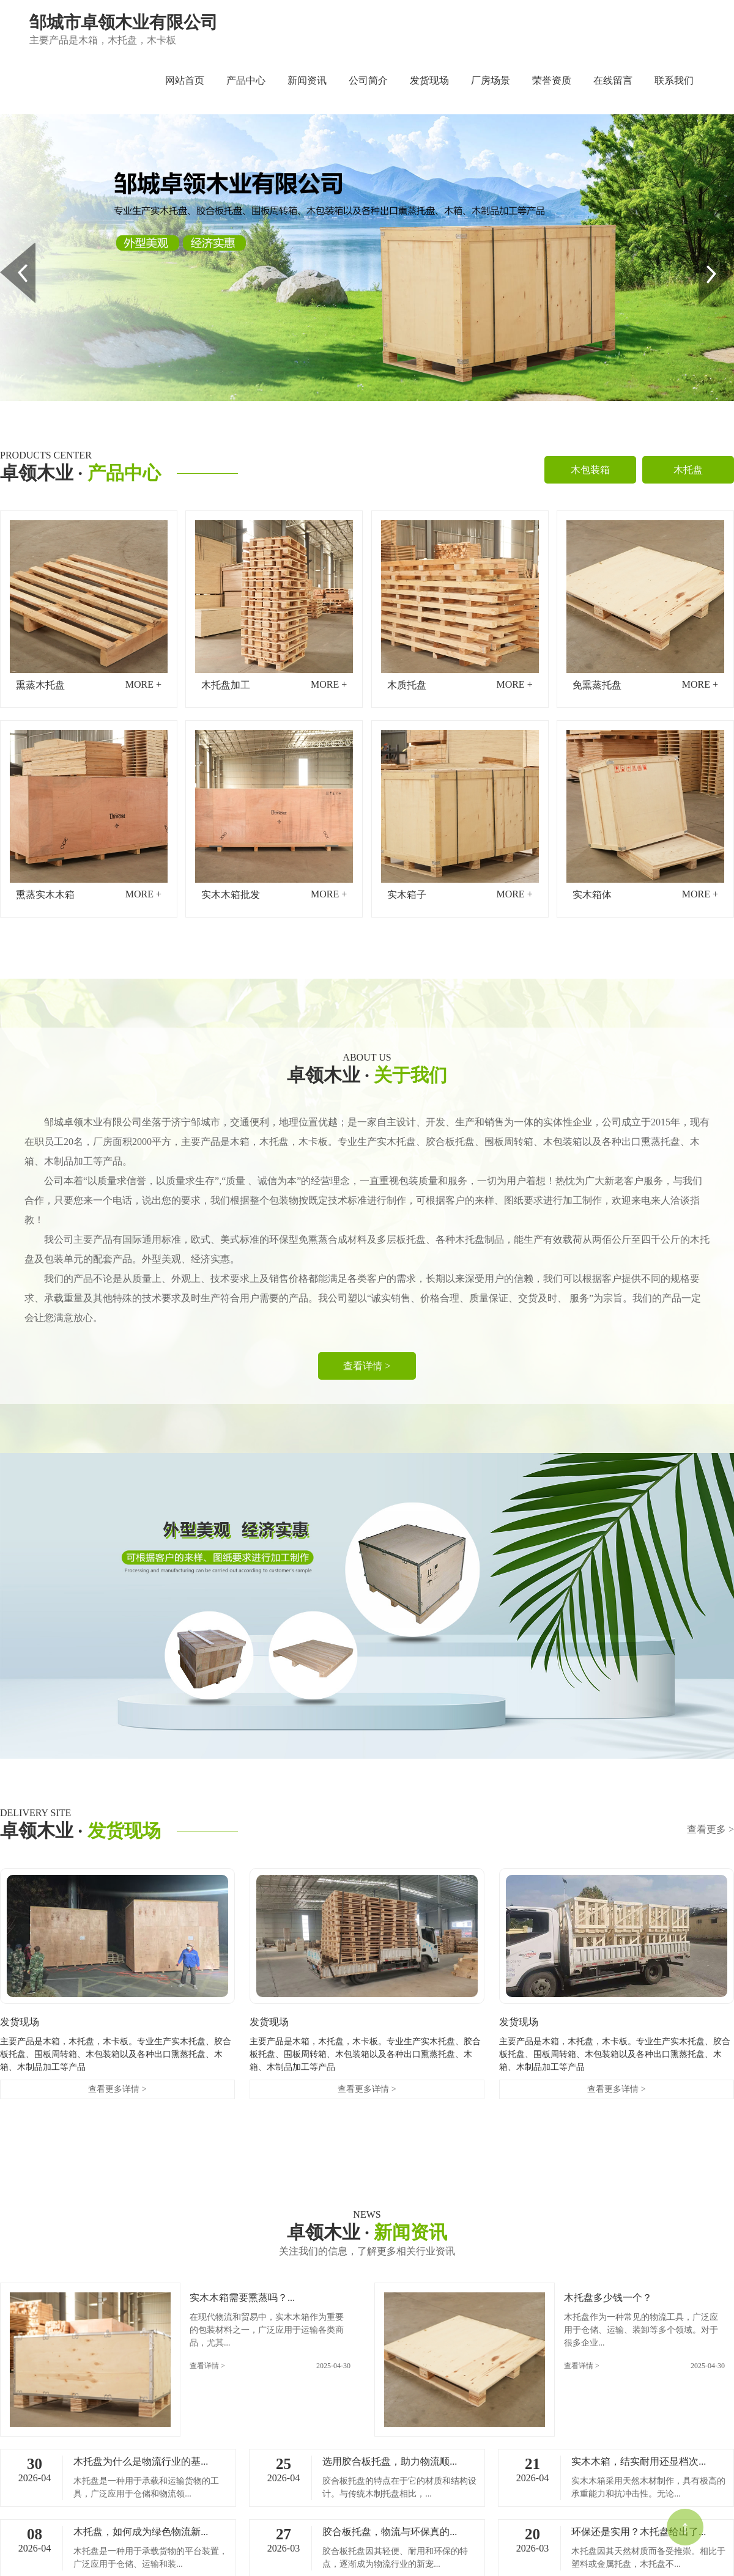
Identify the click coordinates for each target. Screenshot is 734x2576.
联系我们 (674, 80)
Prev (6, 247)
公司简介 (368, 80)
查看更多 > (710, 1829)
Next (706, 247)
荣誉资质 (551, 80)
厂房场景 (490, 80)
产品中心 (245, 80)
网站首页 (184, 80)
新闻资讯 (307, 80)
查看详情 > (366, 1366)
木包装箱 (590, 470)
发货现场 (429, 80)
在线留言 (612, 80)
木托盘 (688, 470)
